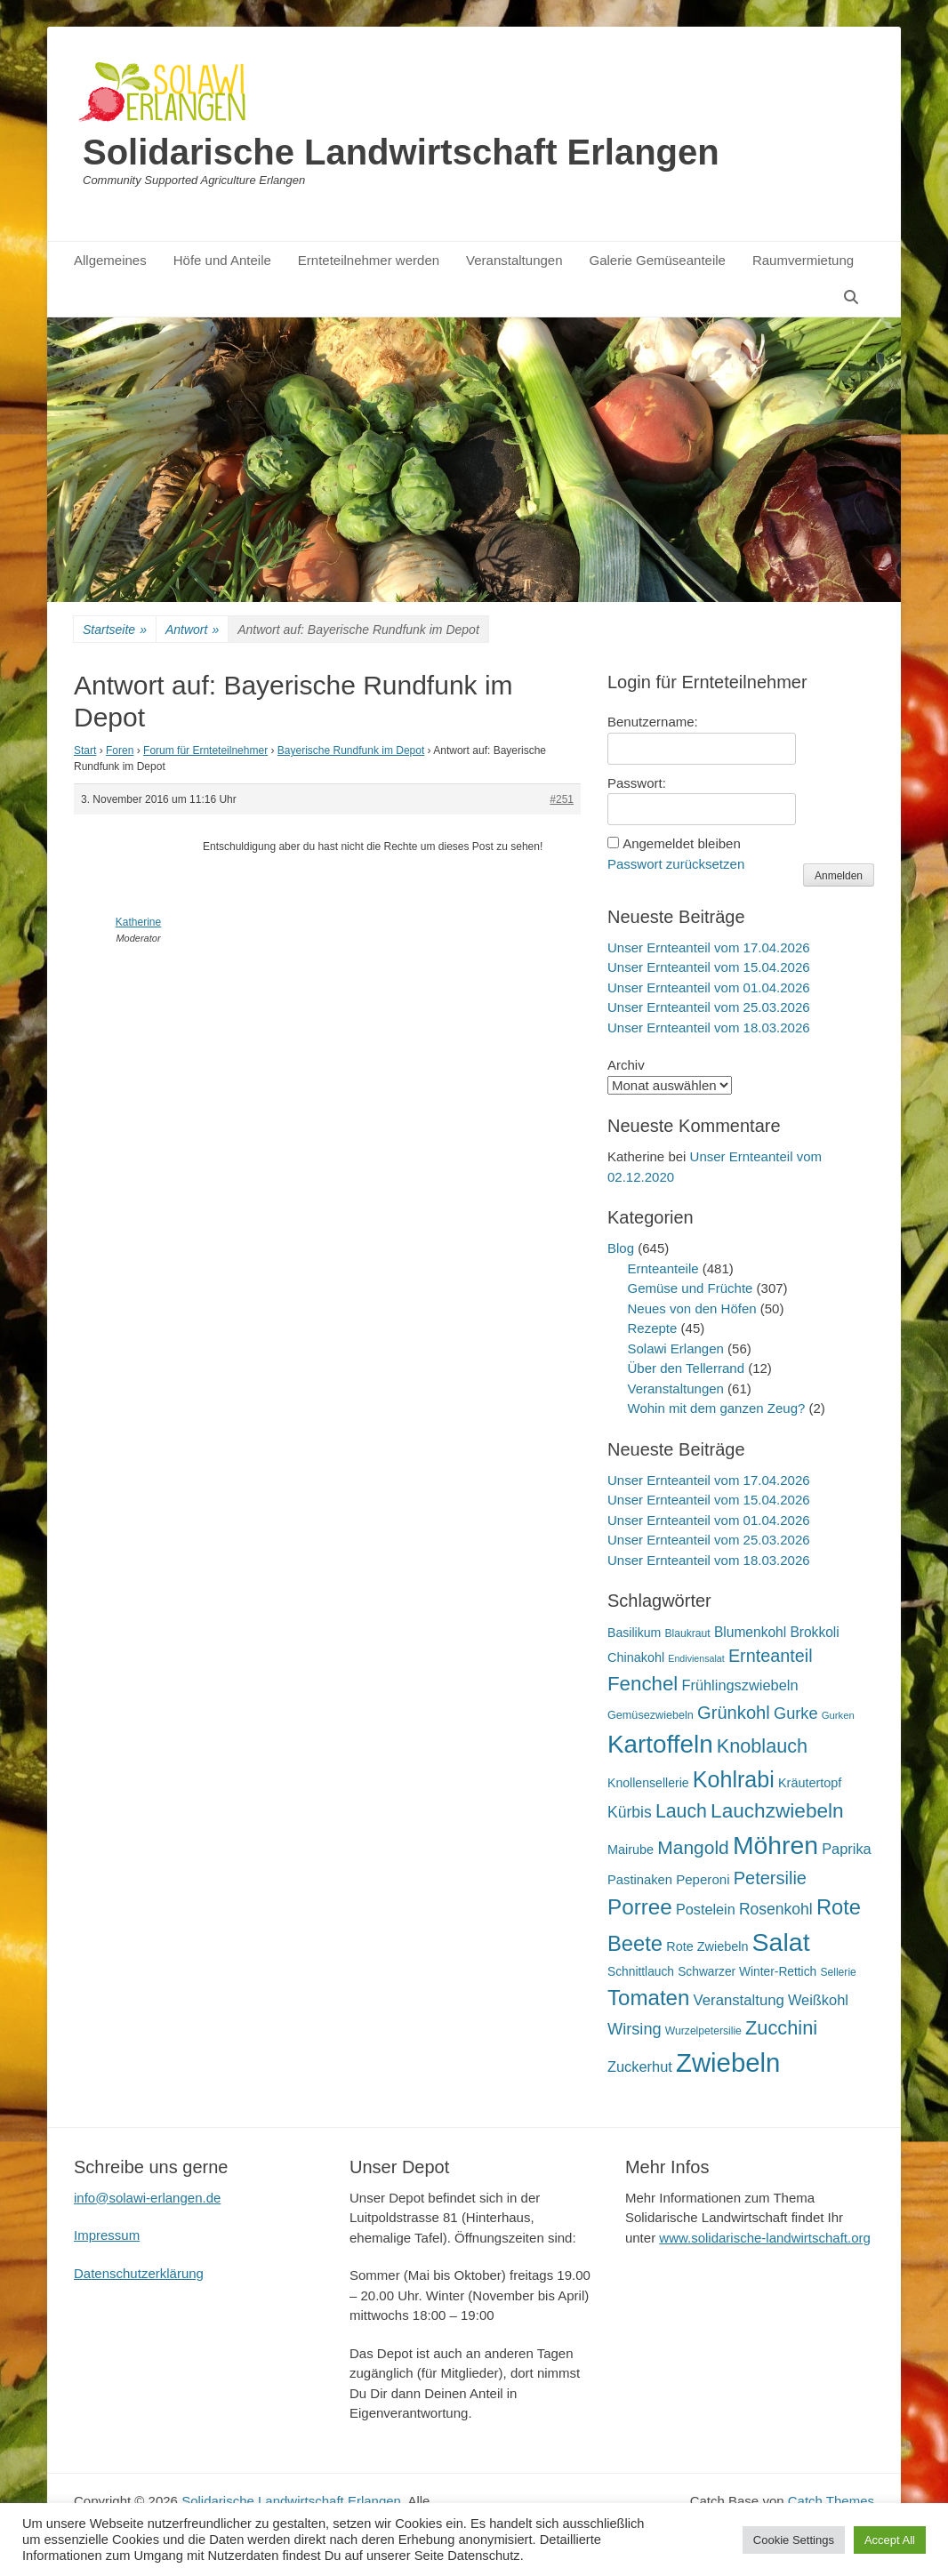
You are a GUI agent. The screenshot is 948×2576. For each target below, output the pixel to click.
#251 (562, 799)
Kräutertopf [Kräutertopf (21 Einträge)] (809, 1783)
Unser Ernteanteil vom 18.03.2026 (708, 1027)
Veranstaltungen (514, 260)
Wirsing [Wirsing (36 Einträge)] (634, 2029)
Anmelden (839, 876)
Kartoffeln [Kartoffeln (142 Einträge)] (660, 1744)
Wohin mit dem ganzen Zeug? (717, 1408)
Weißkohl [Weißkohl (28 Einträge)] (818, 2000)
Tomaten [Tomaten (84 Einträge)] (648, 1998)
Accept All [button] (889, 2540)
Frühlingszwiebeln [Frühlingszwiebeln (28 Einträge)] (739, 1685)
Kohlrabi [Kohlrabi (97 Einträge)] (734, 1779)
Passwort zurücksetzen (675, 863)
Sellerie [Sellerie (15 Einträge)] (838, 1972)
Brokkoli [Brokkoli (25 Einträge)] (814, 1632)
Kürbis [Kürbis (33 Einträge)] (629, 1812)
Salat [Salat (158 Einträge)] (781, 1942)
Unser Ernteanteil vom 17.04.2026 (708, 947)
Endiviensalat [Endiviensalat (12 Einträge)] (696, 1658)
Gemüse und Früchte (690, 1288)
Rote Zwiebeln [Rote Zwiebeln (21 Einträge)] (707, 1946)
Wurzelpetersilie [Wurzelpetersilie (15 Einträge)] (703, 2031)
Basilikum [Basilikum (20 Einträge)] (634, 1632)
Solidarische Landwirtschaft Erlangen (401, 152)
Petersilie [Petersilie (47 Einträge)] (770, 1878)
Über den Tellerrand (686, 1368)
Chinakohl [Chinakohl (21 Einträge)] (635, 1657)
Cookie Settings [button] (793, 2540)
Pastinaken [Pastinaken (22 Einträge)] (639, 1880)
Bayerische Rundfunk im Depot (350, 750)
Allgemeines (110, 260)
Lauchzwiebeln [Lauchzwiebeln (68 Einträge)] (777, 1811)
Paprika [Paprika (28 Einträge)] (847, 1849)
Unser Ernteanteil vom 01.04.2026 (708, 987)
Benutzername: (652, 721)
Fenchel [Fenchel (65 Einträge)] (642, 1684)
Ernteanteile (663, 1268)
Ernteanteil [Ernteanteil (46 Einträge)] (770, 1655)
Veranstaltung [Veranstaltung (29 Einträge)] (739, 2000)
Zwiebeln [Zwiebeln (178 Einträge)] (728, 2062)
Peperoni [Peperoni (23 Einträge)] (702, 1879)
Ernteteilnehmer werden (368, 260)
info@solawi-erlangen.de (147, 2197)
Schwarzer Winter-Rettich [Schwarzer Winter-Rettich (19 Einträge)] (747, 1971)
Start (85, 750)
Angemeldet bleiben (682, 843)
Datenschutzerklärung (139, 2273)
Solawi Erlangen (676, 1348)
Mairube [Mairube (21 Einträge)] (630, 1849)
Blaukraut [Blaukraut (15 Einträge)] (687, 1633)
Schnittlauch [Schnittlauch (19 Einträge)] (640, 1971)
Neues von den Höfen (692, 1308)
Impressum (107, 2235)
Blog (620, 1248)
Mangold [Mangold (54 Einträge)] (692, 1847)
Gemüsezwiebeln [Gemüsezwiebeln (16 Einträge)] (650, 1715)
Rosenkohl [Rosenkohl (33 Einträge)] (776, 1909)
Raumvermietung (803, 260)
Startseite (115, 630)
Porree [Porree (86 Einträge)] (639, 1907)
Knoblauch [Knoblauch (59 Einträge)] (762, 1746)
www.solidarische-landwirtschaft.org (765, 2237)
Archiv (626, 1064)
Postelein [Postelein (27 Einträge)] (705, 1909)
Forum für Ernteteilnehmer (205, 750)
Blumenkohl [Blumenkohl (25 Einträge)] (750, 1632)
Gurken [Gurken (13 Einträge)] (838, 1715)
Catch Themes (831, 2500)
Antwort (192, 630)
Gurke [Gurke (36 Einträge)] (796, 1713)
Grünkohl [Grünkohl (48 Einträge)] (733, 1712)
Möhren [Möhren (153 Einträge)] (775, 1845)
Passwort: (636, 782)
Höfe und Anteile (222, 260)
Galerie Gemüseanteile (658, 260)
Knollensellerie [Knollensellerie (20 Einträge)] (648, 1783)
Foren (119, 750)
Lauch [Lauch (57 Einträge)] (681, 1811)
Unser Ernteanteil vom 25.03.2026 (708, 1007)
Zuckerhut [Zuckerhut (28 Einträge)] (639, 2066)
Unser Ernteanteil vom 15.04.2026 (708, 967)
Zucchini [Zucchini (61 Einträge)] (781, 2028)
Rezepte (653, 1328)
